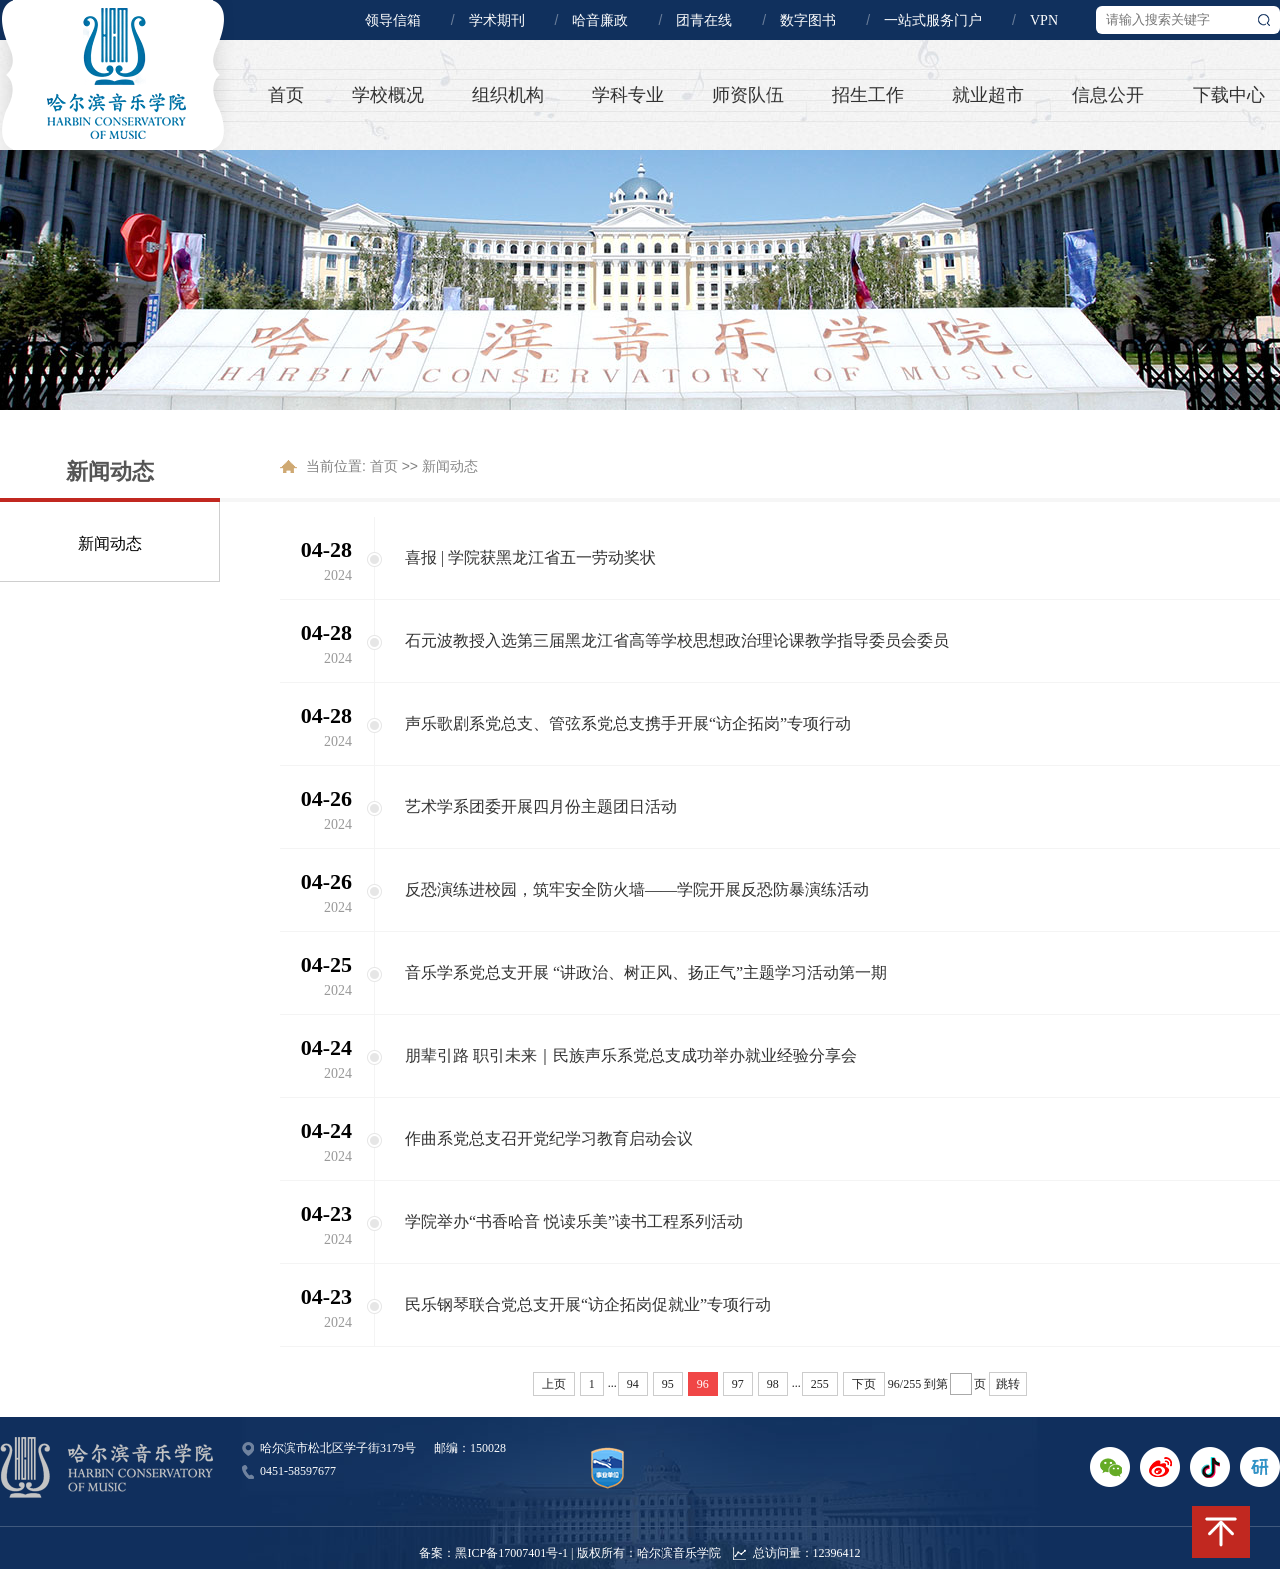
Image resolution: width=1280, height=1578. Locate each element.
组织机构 (508, 95)
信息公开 (1108, 95)
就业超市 (988, 95)
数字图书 (808, 20)
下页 (864, 1384)
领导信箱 (393, 20)
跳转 (1008, 1384)
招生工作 (868, 95)
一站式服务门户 (933, 20)
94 (633, 1384)
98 (773, 1384)
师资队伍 (748, 95)
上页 (554, 1384)
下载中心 (1229, 95)
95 (668, 1384)
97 (738, 1384)
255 (820, 1384)
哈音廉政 (600, 20)
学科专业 (628, 95)
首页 (286, 95)
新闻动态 (110, 543)
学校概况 (388, 95)
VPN (1044, 20)
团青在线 (704, 20)
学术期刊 (497, 20)
